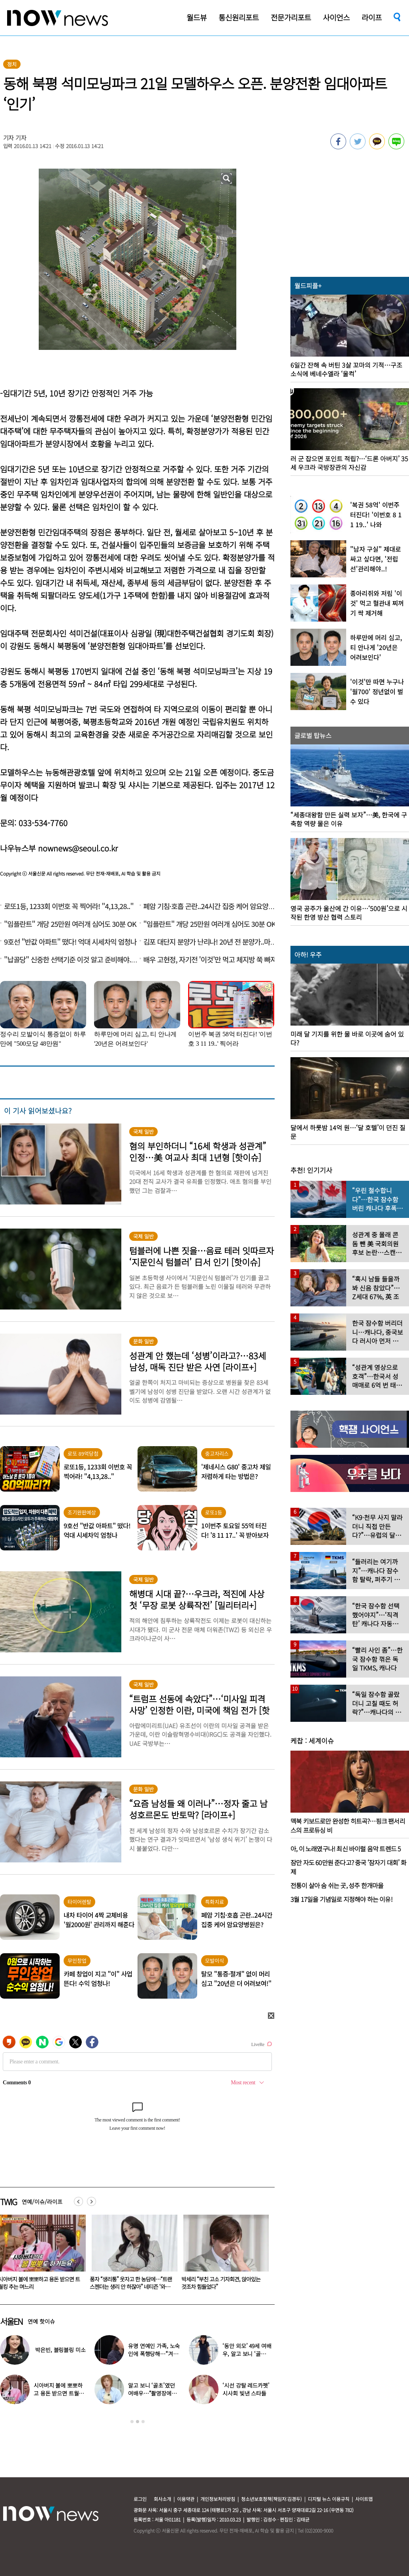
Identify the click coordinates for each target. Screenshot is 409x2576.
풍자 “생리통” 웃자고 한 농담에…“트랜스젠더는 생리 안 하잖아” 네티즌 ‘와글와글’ (218, 2286)
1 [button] (132, 2421)
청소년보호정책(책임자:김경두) (271, 2498)
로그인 (140, 2498)
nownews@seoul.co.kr (78, 848)
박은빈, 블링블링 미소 (60, 2350)
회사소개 (162, 2498)
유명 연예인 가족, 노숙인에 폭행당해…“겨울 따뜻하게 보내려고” (154, 2354)
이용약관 (185, 2498)
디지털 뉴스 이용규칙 (328, 2498)
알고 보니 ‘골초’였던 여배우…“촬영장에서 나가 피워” (152, 2393)
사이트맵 (364, 2498)
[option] (127, 2255)
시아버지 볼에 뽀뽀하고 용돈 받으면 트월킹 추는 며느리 (126, 2282)
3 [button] (143, 2421)
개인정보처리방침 (217, 2498)
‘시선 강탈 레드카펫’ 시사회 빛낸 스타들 (245, 2389)
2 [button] (137, 2421)
